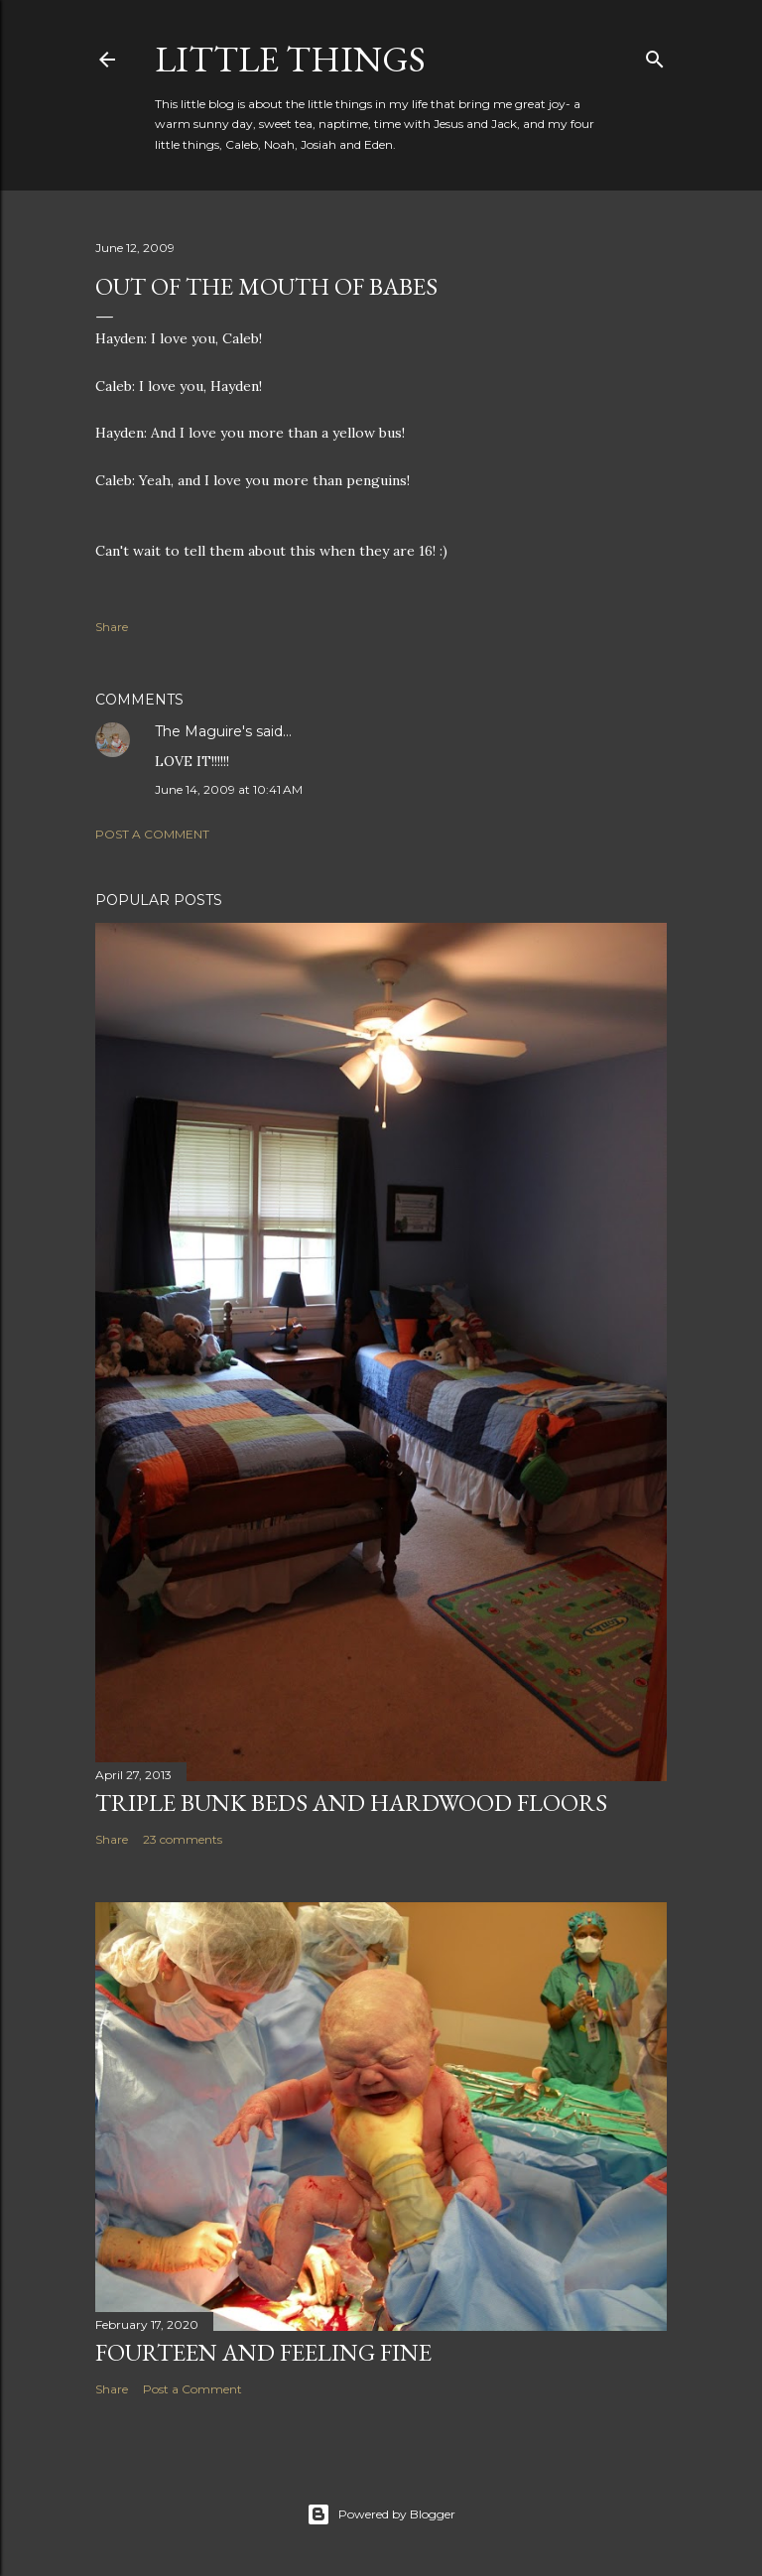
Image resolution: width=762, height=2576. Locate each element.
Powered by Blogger (381, 2514)
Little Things (290, 59)
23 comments (182, 1839)
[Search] (655, 55)
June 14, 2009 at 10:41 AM (229, 789)
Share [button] (111, 626)
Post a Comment (152, 834)
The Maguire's (203, 731)
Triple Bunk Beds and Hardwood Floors (351, 1802)
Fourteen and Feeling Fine (263, 2352)
